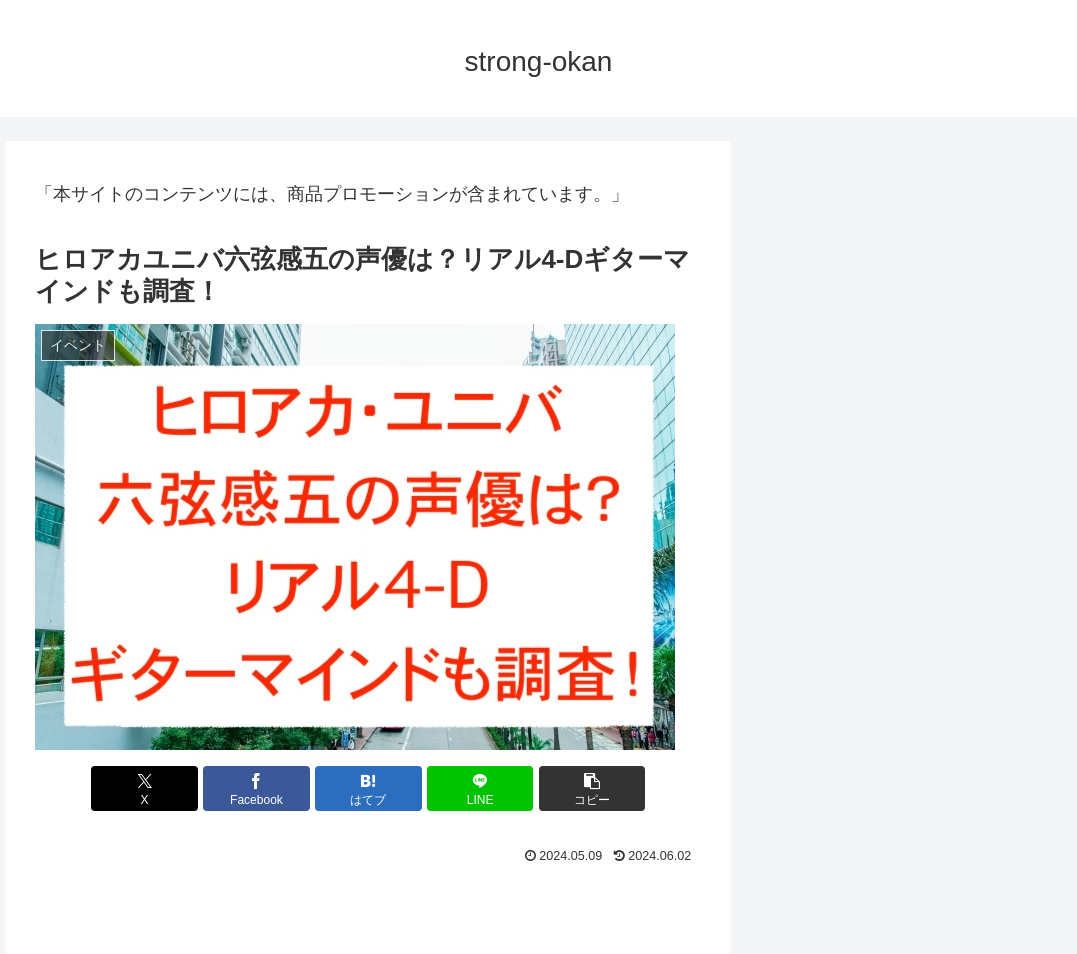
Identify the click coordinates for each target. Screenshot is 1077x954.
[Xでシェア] (144, 788)
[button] (592, 788)
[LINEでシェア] (480, 788)
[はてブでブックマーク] (368, 788)
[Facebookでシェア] (256, 788)
